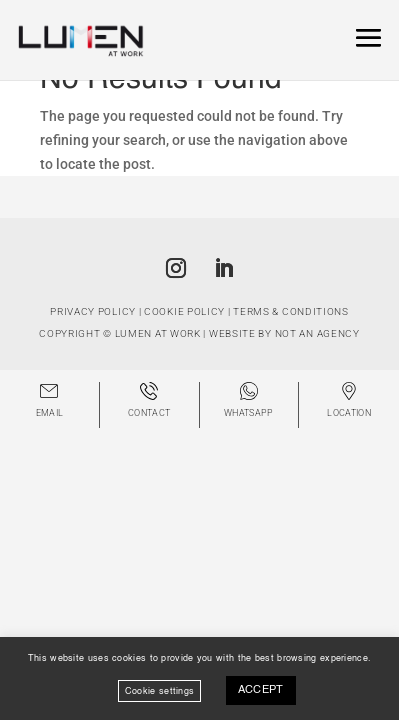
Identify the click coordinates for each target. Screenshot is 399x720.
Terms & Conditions (291, 311)
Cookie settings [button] (160, 690)
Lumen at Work (158, 333)
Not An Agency (317, 333)
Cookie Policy (184, 311)
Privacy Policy (93, 311)
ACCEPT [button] (261, 690)
